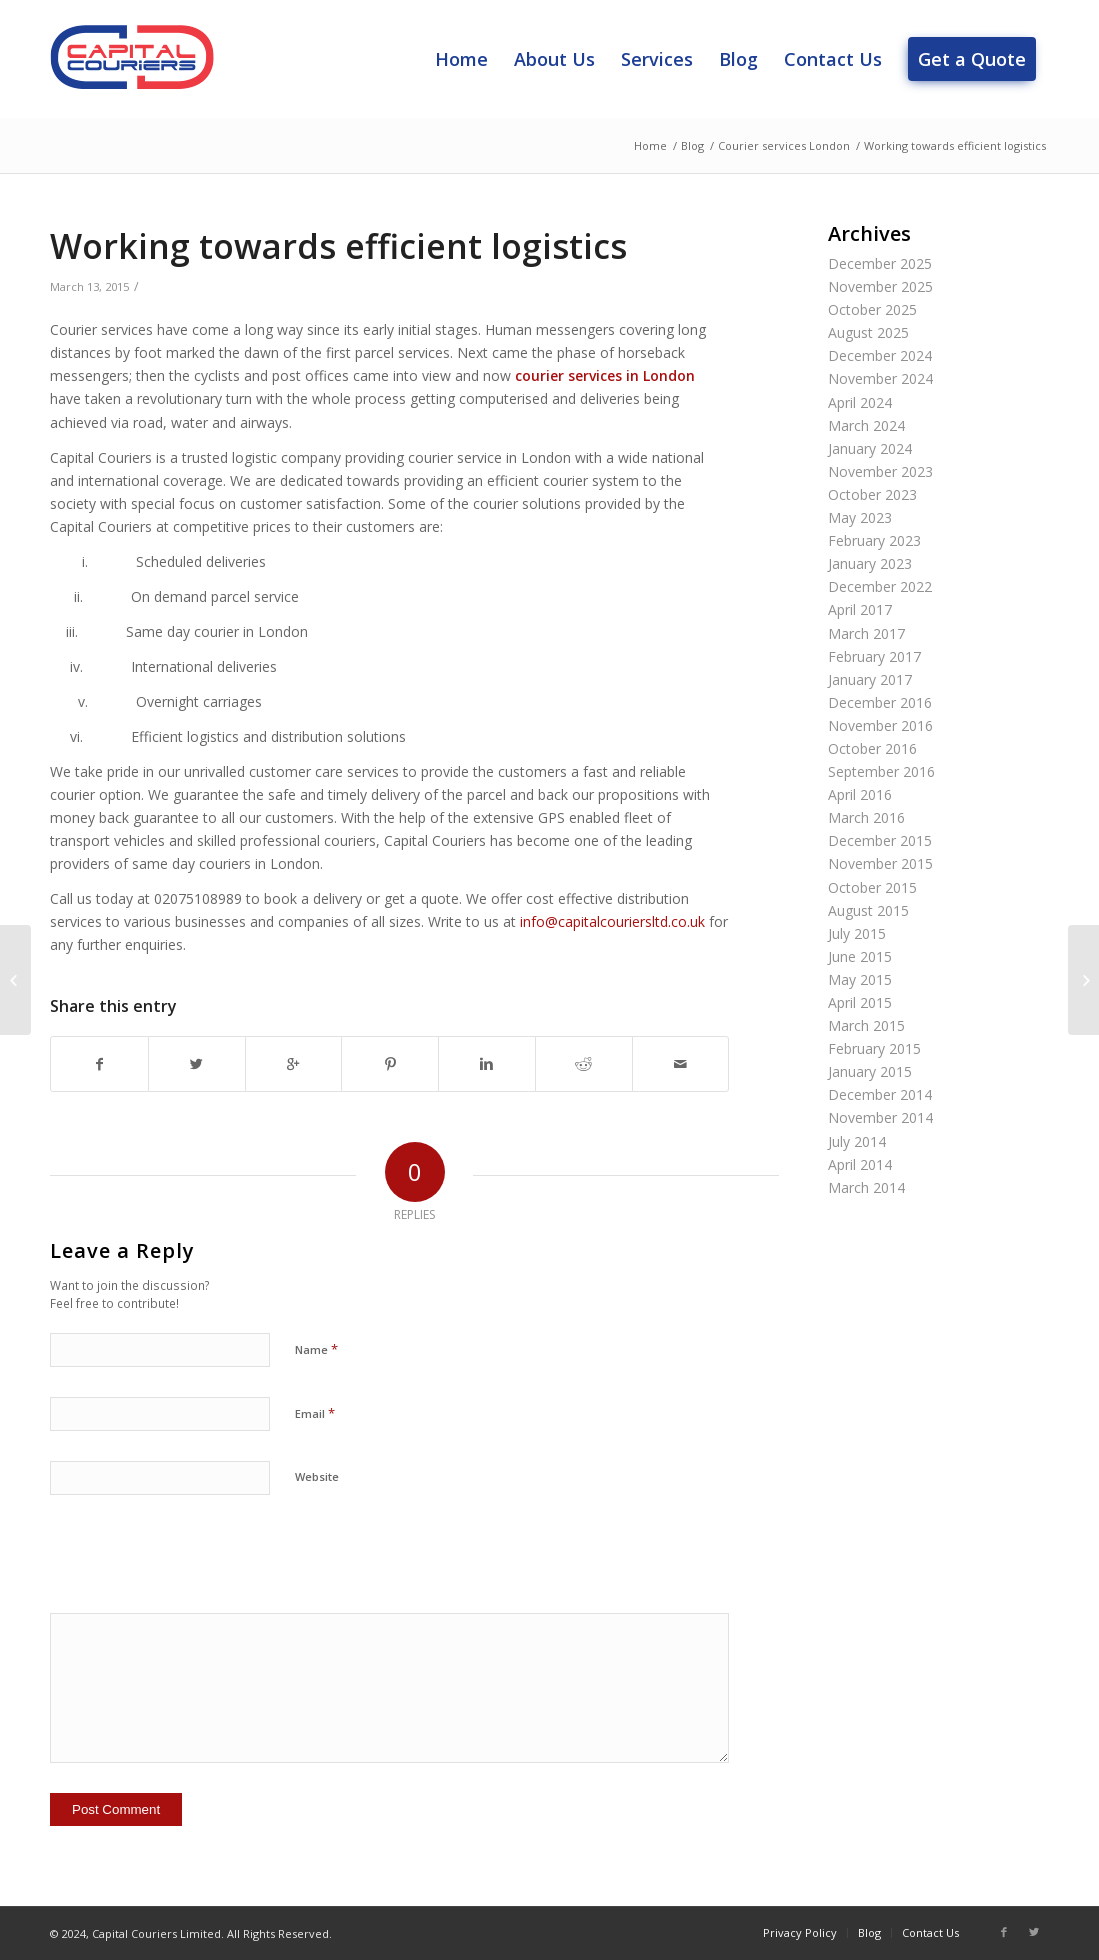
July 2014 (857, 1141)
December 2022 (880, 586)
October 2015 (872, 887)
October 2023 (872, 494)
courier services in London (605, 375)
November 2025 (880, 286)
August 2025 (868, 332)
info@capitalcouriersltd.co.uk (612, 921)
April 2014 (860, 1164)
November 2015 (880, 863)
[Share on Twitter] (197, 1064)
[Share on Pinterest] (390, 1064)
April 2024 (860, 402)
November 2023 (880, 471)
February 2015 (874, 1048)
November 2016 (880, 725)
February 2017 (874, 656)
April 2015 (860, 1002)
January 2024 (870, 448)
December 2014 (880, 1094)
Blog (692, 145)
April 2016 (860, 794)
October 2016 (872, 748)
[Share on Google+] (294, 1064)
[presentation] (202, 1564)
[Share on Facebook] (99, 1064)
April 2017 (860, 609)
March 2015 (866, 1025)
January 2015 (870, 1071)
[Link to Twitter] (1034, 1932)
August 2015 (868, 910)
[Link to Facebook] (1004, 1932)
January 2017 (870, 679)
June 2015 (860, 956)
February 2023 (874, 540)
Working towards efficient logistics (338, 246)
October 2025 (872, 309)
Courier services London (784, 145)
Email (315, 1413)
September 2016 (881, 771)
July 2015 (857, 933)
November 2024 (880, 378)
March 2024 (866, 425)
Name (316, 1349)
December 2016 (880, 702)
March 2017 (866, 633)
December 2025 (880, 263)
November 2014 (880, 1117)
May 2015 (860, 979)
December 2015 (880, 840)
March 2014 (866, 1187)
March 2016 (866, 817)
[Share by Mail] (681, 1064)
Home (650, 145)
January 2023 (870, 563)
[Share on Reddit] (584, 1064)
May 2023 (860, 517)
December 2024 (880, 355)
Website (317, 1476)
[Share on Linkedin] (487, 1064)
